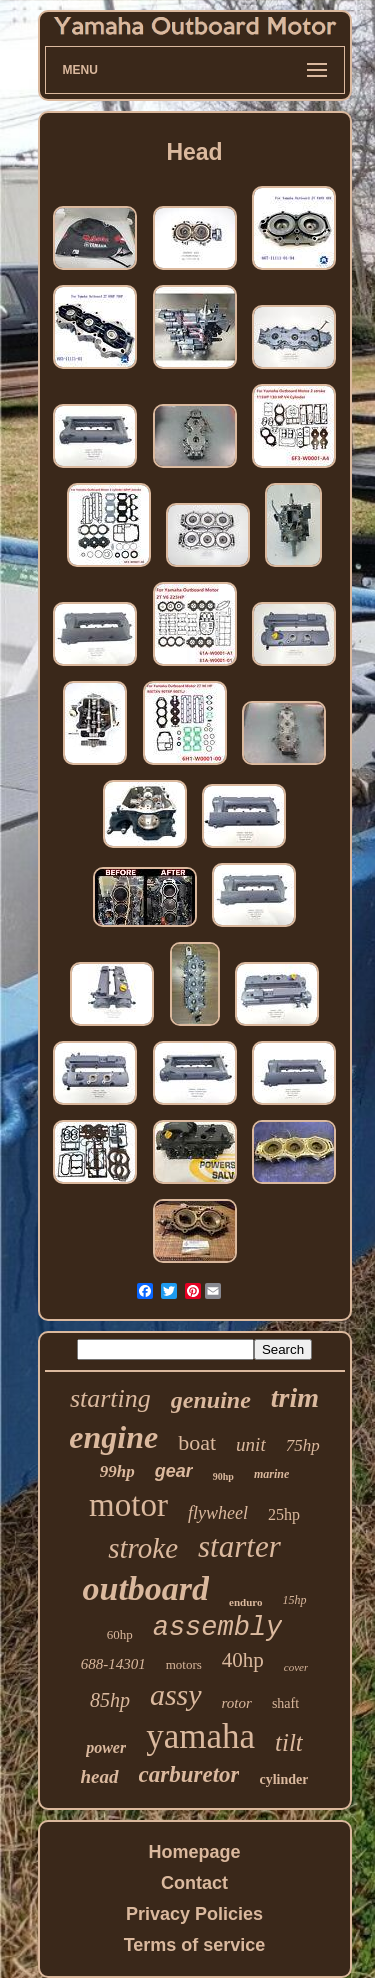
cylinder (283, 1779)
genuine (211, 1400)
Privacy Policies (194, 1914)
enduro (245, 1602)
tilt (289, 1742)
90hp (223, 1476)
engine (113, 1437)
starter (239, 1546)
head (100, 1776)
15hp (295, 1600)
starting (110, 1398)
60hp (120, 1634)
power (106, 1747)
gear (174, 1471)
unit (251, 1444)
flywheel (218, 1513)
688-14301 (113, 1664)
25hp (284, 1514)
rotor (237, 1703)
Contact (194, 1883)
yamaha (200, 1736)
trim (295, 1397)
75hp (303, 1445)
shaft (285, 1703)
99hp (117, 1471)
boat (197, 1442)
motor (128, 1505)
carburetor (189, 1774)
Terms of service (195, 1945)
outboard (145, 1588)
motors (184, 1664)
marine (271, 1474)
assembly (218, 1628)
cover (296, 1667)
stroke (143, 1548)
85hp (110, 1700)
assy (176, 1694)
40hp (243, 1660)
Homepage (194, 1852)
